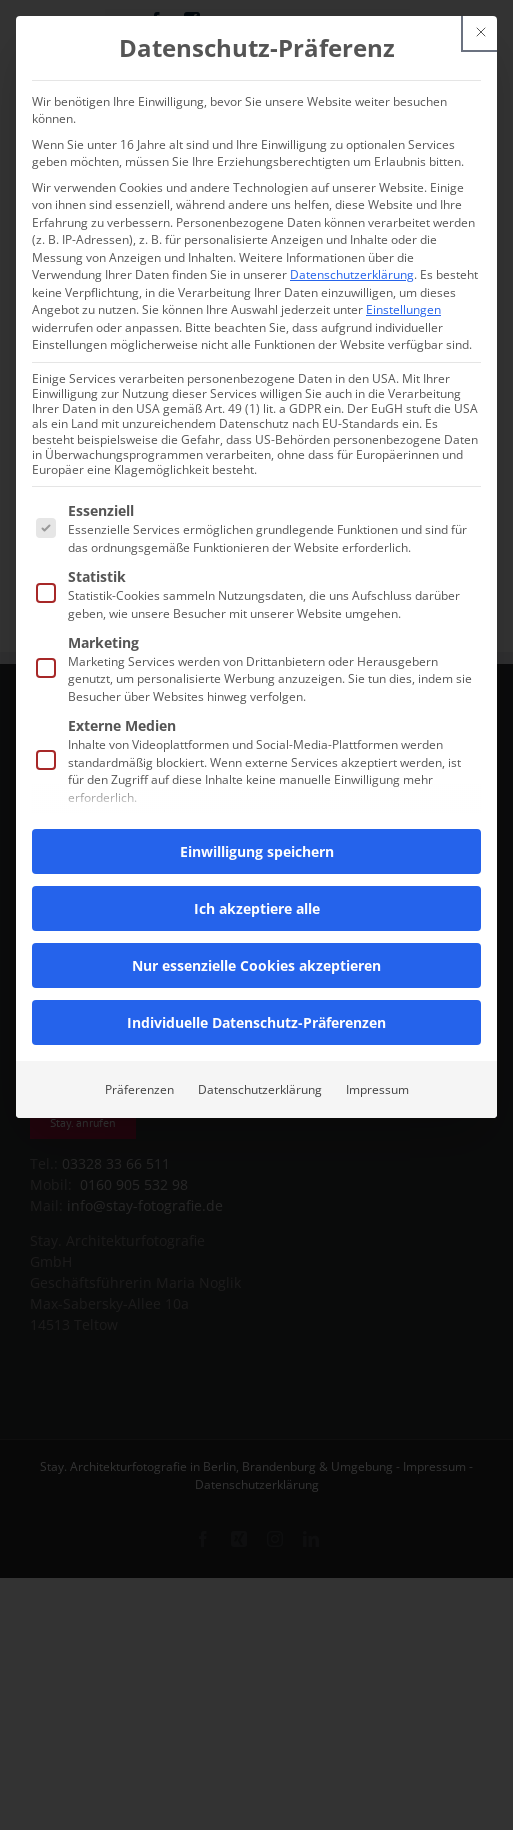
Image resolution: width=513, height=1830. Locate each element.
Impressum (377, 1089)
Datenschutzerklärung (352, 274)
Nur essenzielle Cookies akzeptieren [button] (256, 965)
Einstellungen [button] (403, 309)
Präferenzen (139, 1089)
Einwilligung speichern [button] (257, 851)
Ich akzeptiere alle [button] (257, 908)
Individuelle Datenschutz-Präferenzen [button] (256, 1022)
